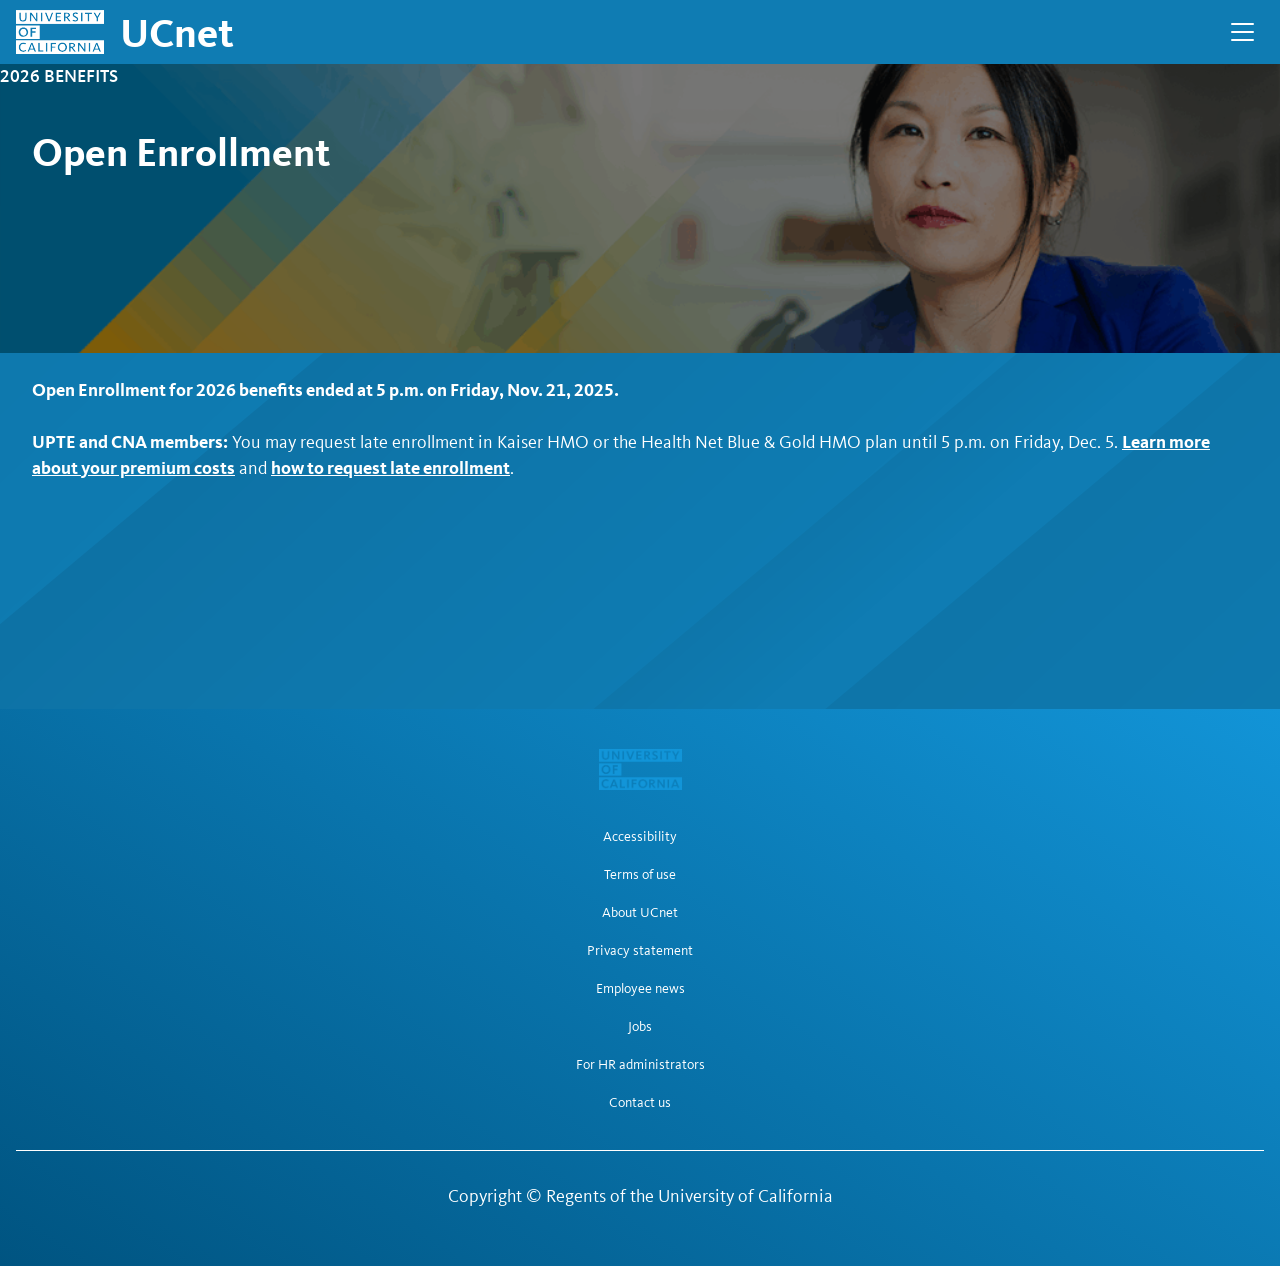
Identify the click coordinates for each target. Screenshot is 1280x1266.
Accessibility (640, 837)
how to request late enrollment (390, 467)
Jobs (640, 1027)
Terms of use (640, 875)
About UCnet (640, 913)
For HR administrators (640, 1065)
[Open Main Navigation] (1242, 32)
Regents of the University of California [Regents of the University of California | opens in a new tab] (689, 1196)
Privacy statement (640, 951)
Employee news (640, 989)
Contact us (640, 1103)
